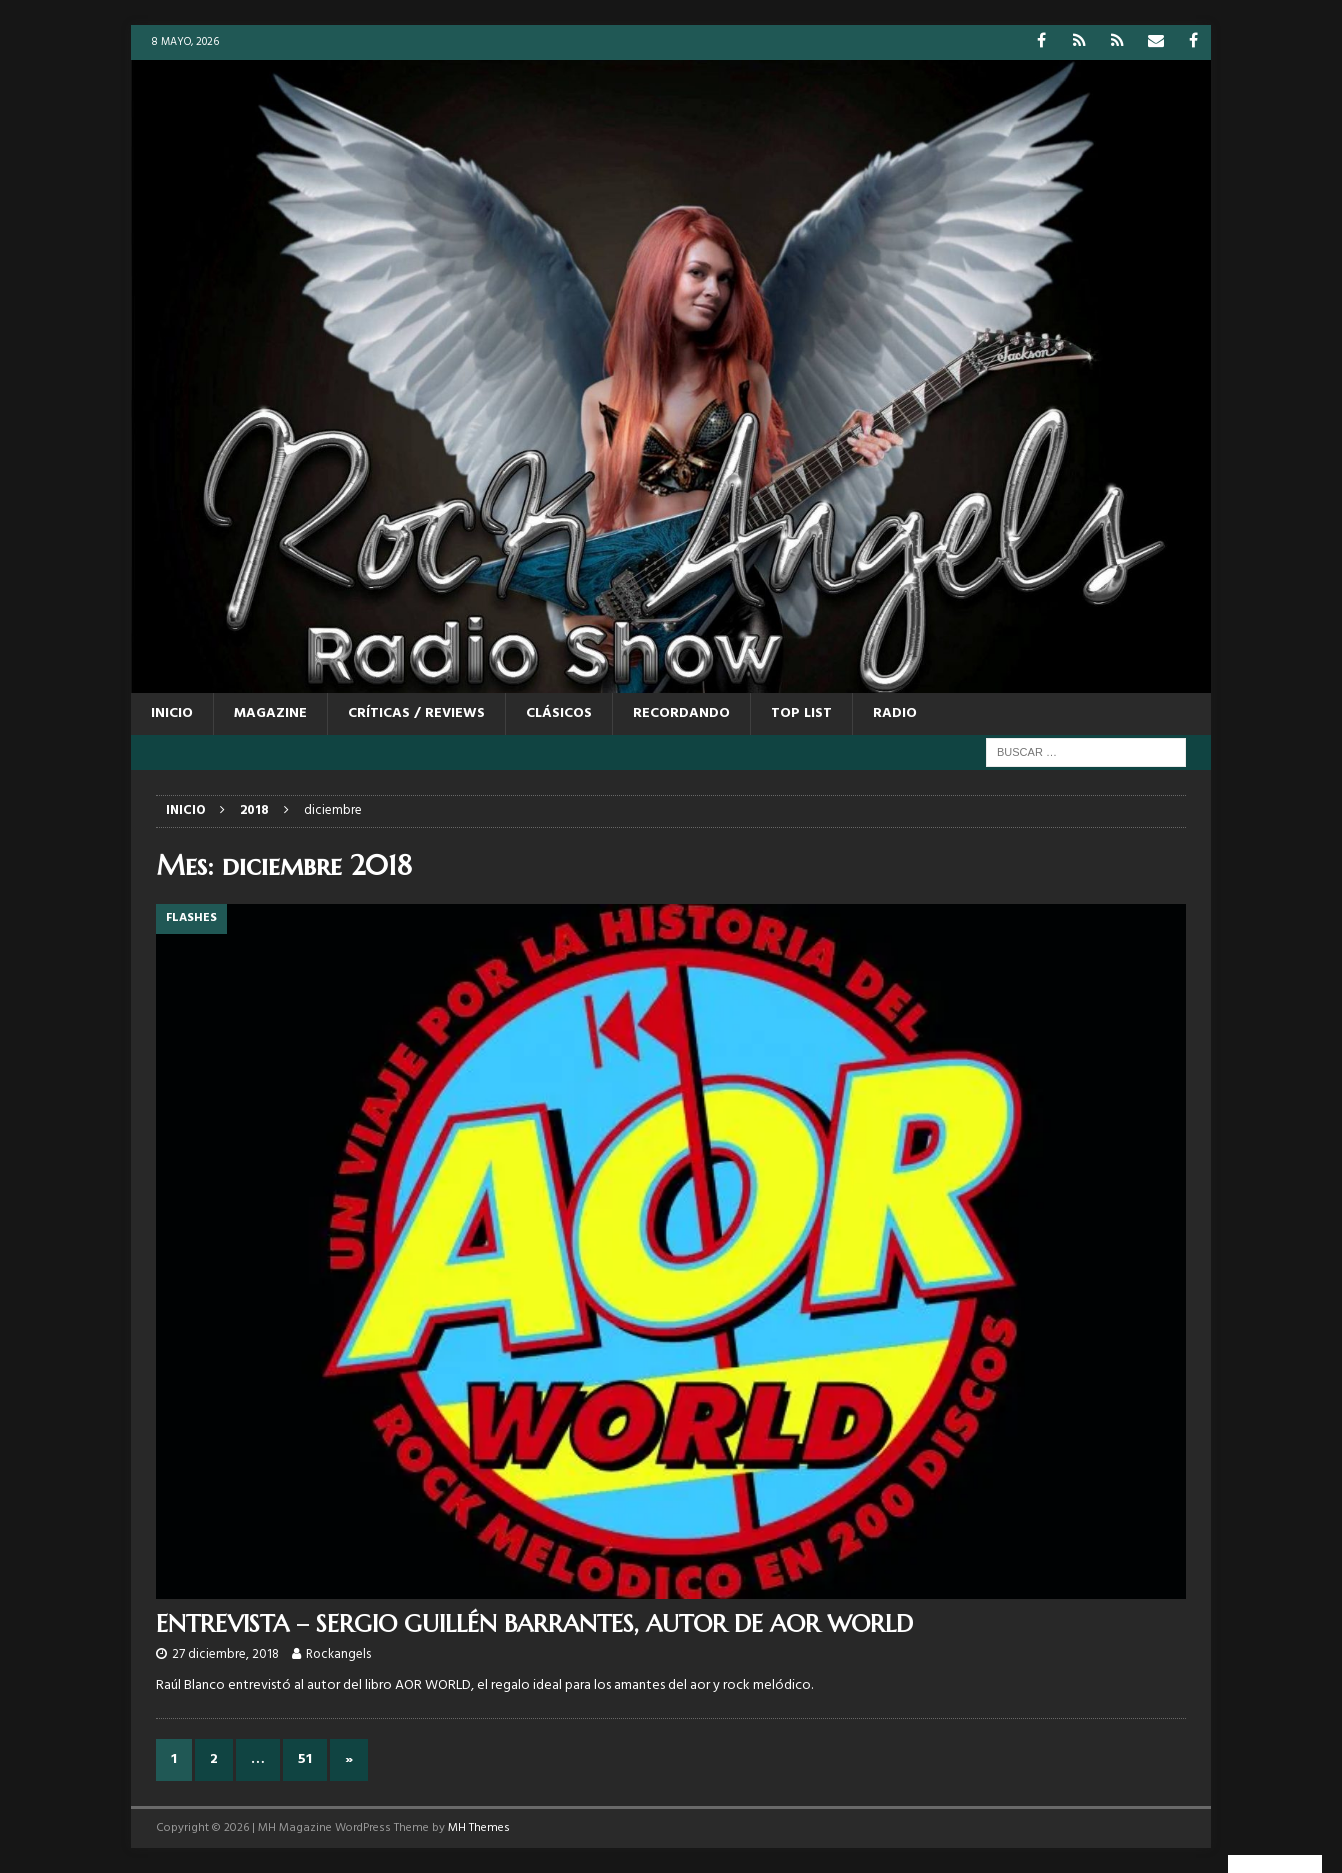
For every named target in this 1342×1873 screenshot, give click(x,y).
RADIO (895, 713)
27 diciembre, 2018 (225, 1654)
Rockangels (338, 1654)
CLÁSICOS (559, 713)
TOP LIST (801, 713)
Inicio (172, 713)
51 (305, 1759)
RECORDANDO (681, 713)
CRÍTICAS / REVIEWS (416, 713)
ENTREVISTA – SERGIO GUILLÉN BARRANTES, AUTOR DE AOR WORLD (534, 1624)
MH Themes (479, 1828)
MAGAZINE (270, 713)
